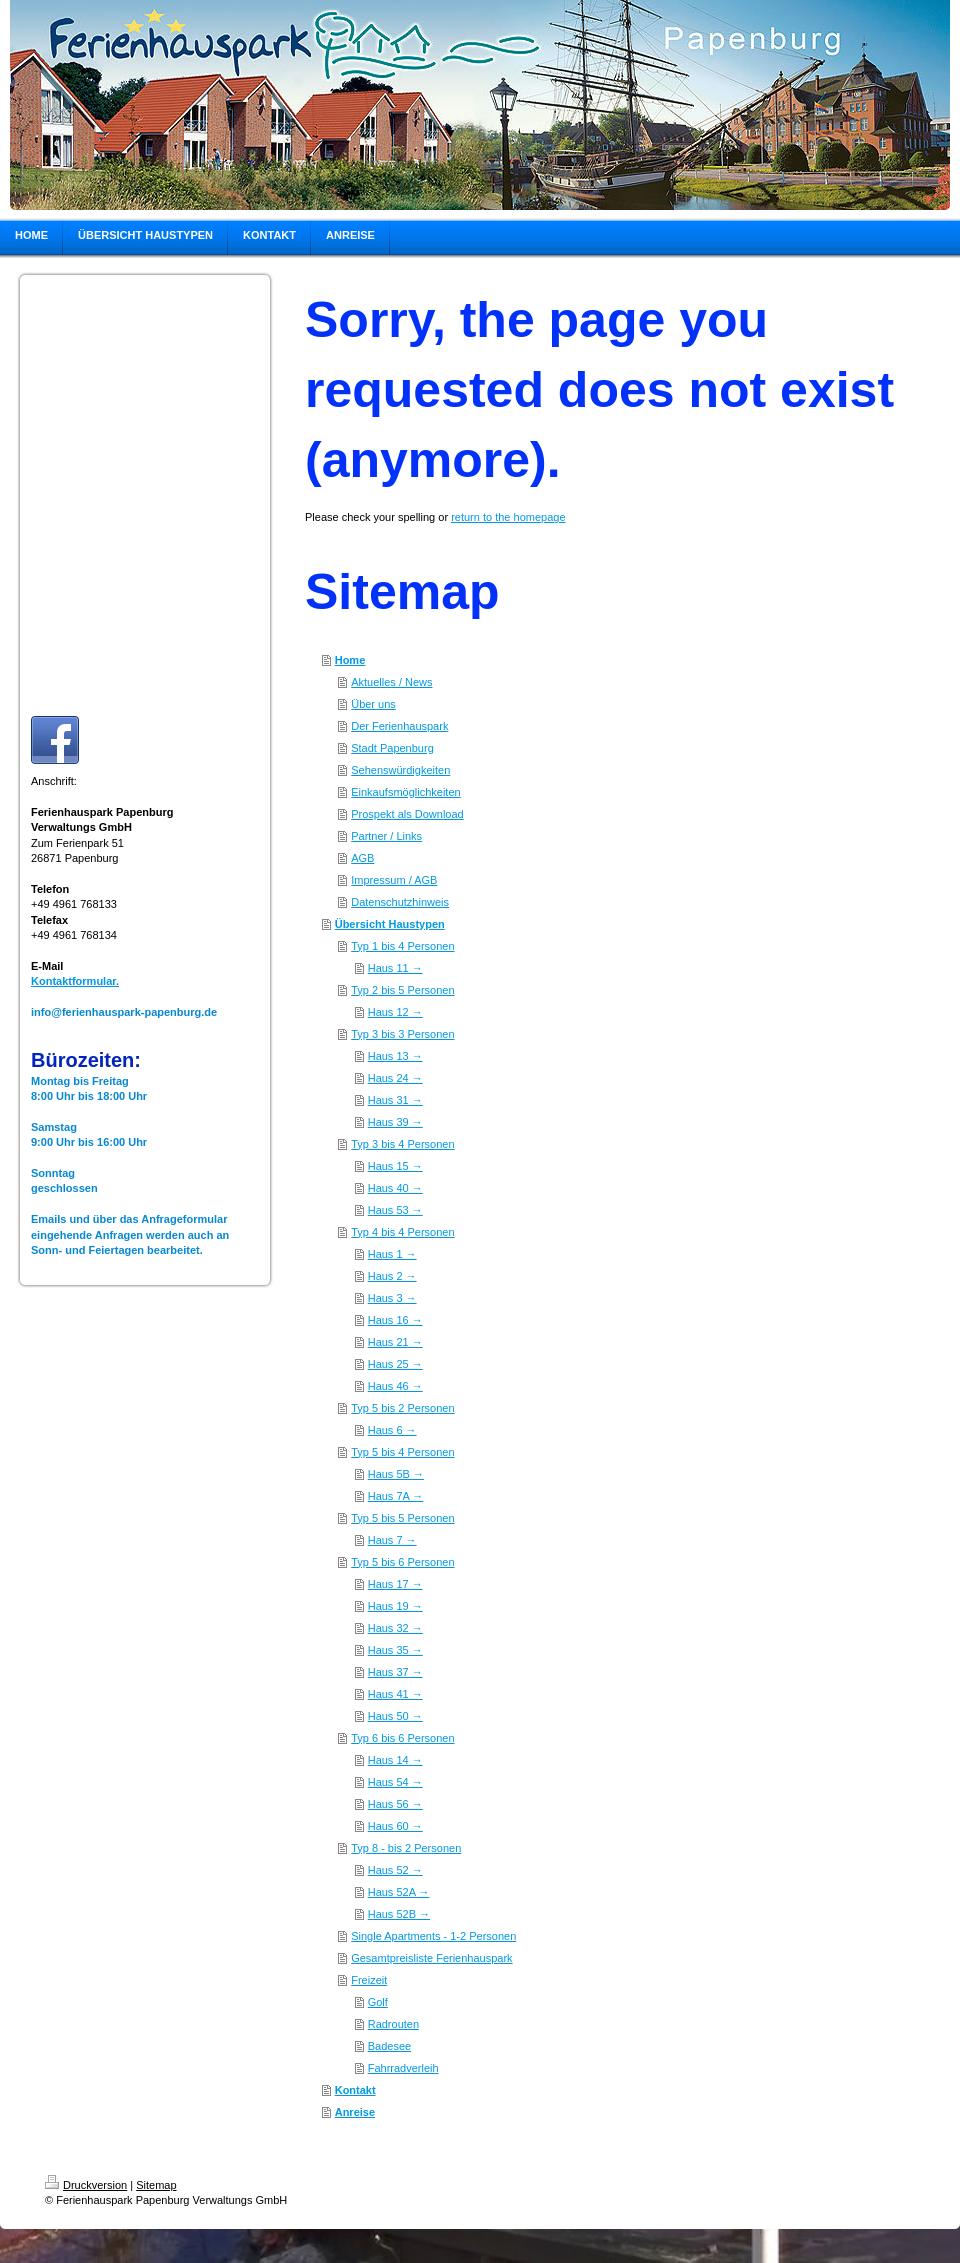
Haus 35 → (395, 1650)
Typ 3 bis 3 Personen (402, 1034)
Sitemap (156, 2185)
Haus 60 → (395, 1826)
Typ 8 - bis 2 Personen (406, 1848)
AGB (362, 858)
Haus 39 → (395, 1122)
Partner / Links (386, 836)
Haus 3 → (392, 1298)
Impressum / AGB (394, 880)
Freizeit (369, 1980)
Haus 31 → (395, 1100)
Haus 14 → (395, 1760)
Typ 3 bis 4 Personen (402, 1144)
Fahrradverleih (403, 2068)
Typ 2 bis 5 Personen (402, 990)
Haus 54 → (395, 1782)
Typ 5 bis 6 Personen (402, 1562)
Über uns (373, 704)
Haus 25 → (395, 1364)
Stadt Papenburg (392, 748)
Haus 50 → (395, 1716)
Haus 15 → (395, 1166)
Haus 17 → (395, 1584)
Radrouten (393, 2024)
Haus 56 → (395, 1804)
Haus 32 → (395, 1628)
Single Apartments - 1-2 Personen (433, 1936)
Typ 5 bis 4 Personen (402, 1452)
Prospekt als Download (407, 814)
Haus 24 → (395, 1078)
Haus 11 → (395, 968)
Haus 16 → (395, 1320)
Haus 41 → (395, 1694)
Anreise (355, 2112)
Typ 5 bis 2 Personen (402, 1408)
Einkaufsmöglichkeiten (405, 792)
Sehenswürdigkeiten (400, 770)
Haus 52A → (399, 1892)
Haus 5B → (396, 1474)
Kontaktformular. (75, 981)
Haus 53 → (395, 1210)
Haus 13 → (395, 1056)
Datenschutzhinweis (400, 902)
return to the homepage (508, 517)
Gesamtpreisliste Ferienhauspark (431, 1958)
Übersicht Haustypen (390, 924)
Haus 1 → (392, 1254)
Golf (378, 2002)
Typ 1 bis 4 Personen (402, 946)
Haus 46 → (395, 1386)
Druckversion (86, 2185)
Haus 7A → (396, 1496)
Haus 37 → (395, 1672)
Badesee (389, 2046)
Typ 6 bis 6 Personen (402, 1738)
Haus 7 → (392, 1540)
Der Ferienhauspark (399, 726)
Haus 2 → (392, 1276)
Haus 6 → (392, 1430)
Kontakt (355, 2090)
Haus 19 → (395, 1606)
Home (350, 660)
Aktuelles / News (391, 682)
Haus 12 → (395, 1012)
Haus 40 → (395, 1188)
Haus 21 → (395, 1342)
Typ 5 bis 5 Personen (402, 1518)
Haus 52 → (395, 1870)
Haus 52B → (399, 1914)
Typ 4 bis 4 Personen (402, 1232)
